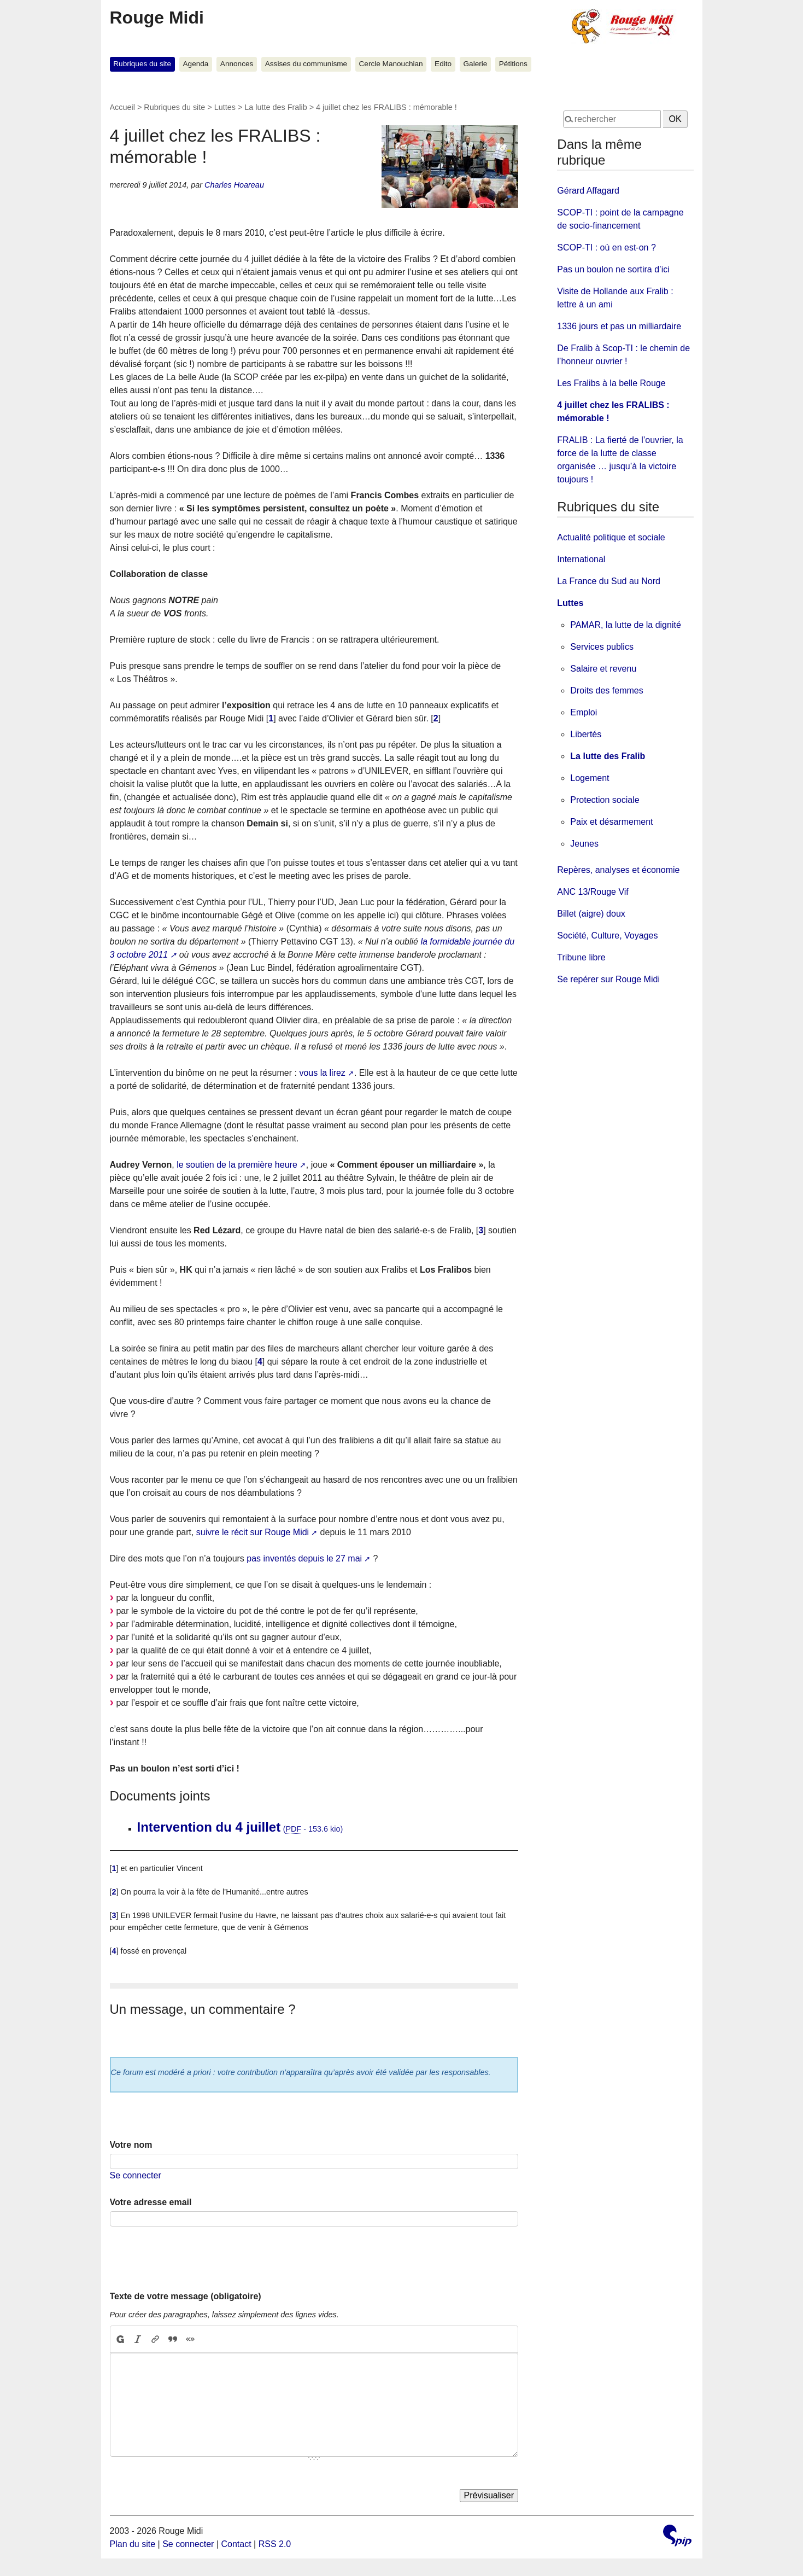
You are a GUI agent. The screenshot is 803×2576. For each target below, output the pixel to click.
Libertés (585, 734)
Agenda (196, 64)
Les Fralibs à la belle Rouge (611, 383)
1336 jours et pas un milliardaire (619, 326)
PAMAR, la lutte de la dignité (625, 625)
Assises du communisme (306, 64)
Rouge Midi (157, 17)
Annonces (236, 64)
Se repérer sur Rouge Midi (608, 979)
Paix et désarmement (611, 821)
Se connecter (135, 2175)
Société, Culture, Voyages (607, 935)
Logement (589, 778)
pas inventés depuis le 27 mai (304, 1558)
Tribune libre (581, 957)
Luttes (225, 107)
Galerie (476, 64)
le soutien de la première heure (237, 1164)
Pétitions (513, 64)
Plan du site (133, 2544)
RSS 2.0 (275, 2544)
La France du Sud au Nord (608, 581)
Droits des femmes (606, 690)
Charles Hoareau (234, 184)
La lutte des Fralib (275, 107)
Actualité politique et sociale (611, 537)
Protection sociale (604, 800)
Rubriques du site (142, 64)
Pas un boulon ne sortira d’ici (613, 269)
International (581, 559)
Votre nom (131, 2144)
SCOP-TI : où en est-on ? (606, 247)
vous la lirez (322, 1072)
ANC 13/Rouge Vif (592, 891)
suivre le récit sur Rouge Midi (252, 1532)
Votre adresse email (151, 2202)
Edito (443, 64)
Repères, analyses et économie (618, 870)
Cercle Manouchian (391, 64)
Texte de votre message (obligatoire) (185, 2296)
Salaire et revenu (603, 668)
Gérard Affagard (588, 190)
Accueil (122, 107)
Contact (236, 2544)
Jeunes (584, 843)
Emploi (583, 712)
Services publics (602, 646)
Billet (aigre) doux (591, 913)
